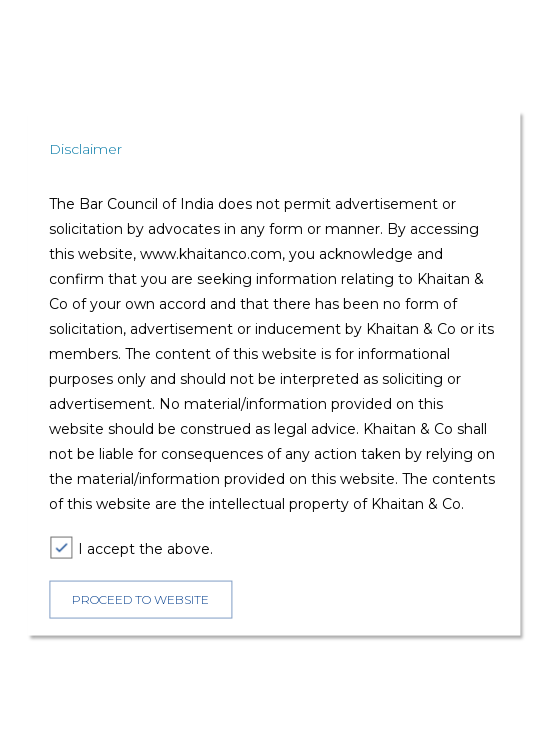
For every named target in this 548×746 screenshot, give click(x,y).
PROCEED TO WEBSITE (140, 599)
